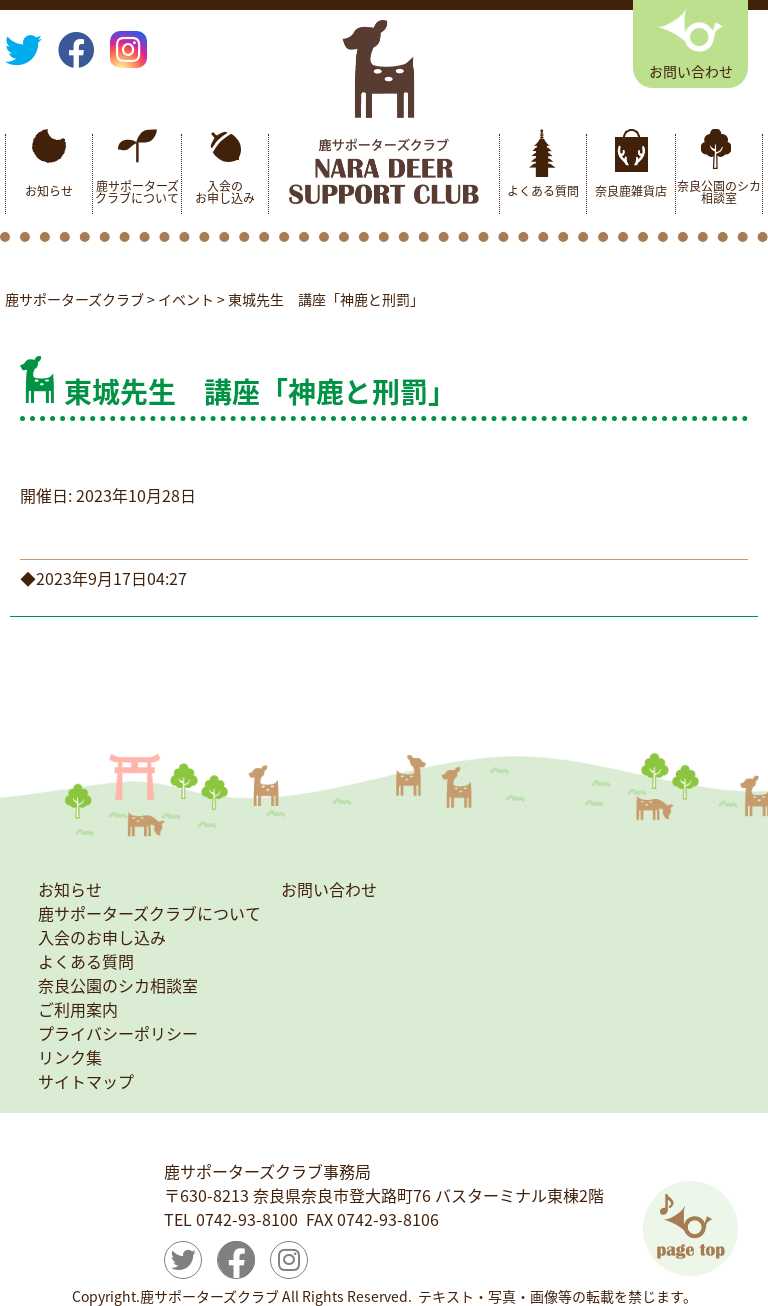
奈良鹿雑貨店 (631, 191)
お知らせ (49, 191)
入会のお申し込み (225, 192)
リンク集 (70, 1057)
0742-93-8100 (247, 1219)
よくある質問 (543, 191)
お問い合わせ (329, 889)
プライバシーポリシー (118, 1033)
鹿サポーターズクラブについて (137, 192)
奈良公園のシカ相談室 (719, 192)
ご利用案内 (78, 1009)
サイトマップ (86, 1081)
